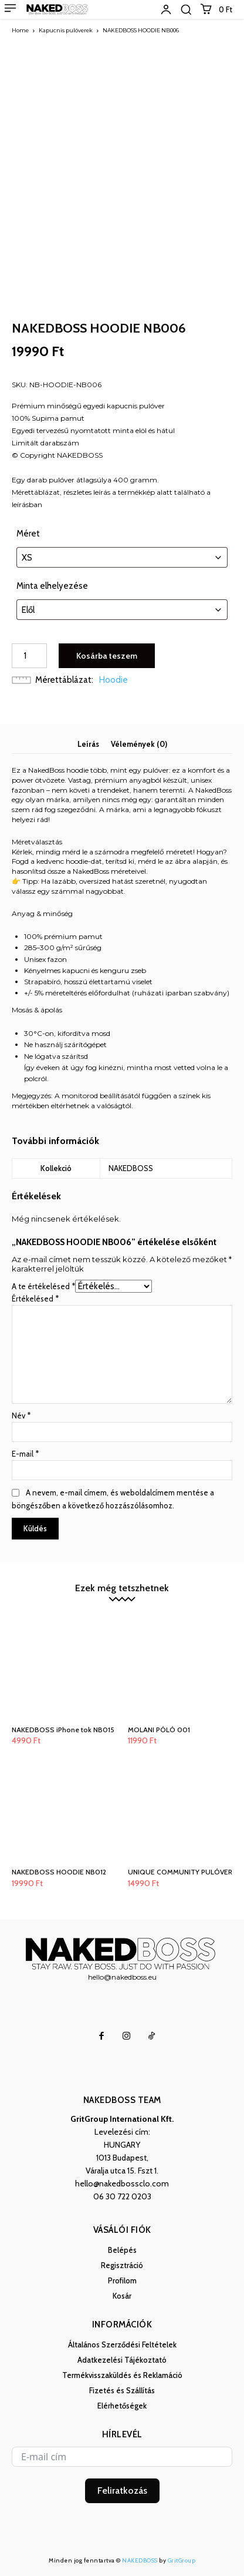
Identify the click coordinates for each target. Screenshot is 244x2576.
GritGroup (182, 2560)
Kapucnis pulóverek (66, 30)
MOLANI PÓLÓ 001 (159, 1729)
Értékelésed (35, 1298)
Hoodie (113, 680)
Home (20, 30)
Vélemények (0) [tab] (139, 744)
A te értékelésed (43, 1286)
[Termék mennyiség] (29, 655)
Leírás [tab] (88, 744)
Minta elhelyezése (52, 586)
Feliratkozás (122, 2490)
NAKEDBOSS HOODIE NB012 (59, 1871)
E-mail (25, 1453)
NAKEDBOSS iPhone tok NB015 (63, 1729)
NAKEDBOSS (140, 2560)
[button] (186, 9)
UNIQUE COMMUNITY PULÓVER (180, 1871)
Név (21, 1415)
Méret (28, 533)
